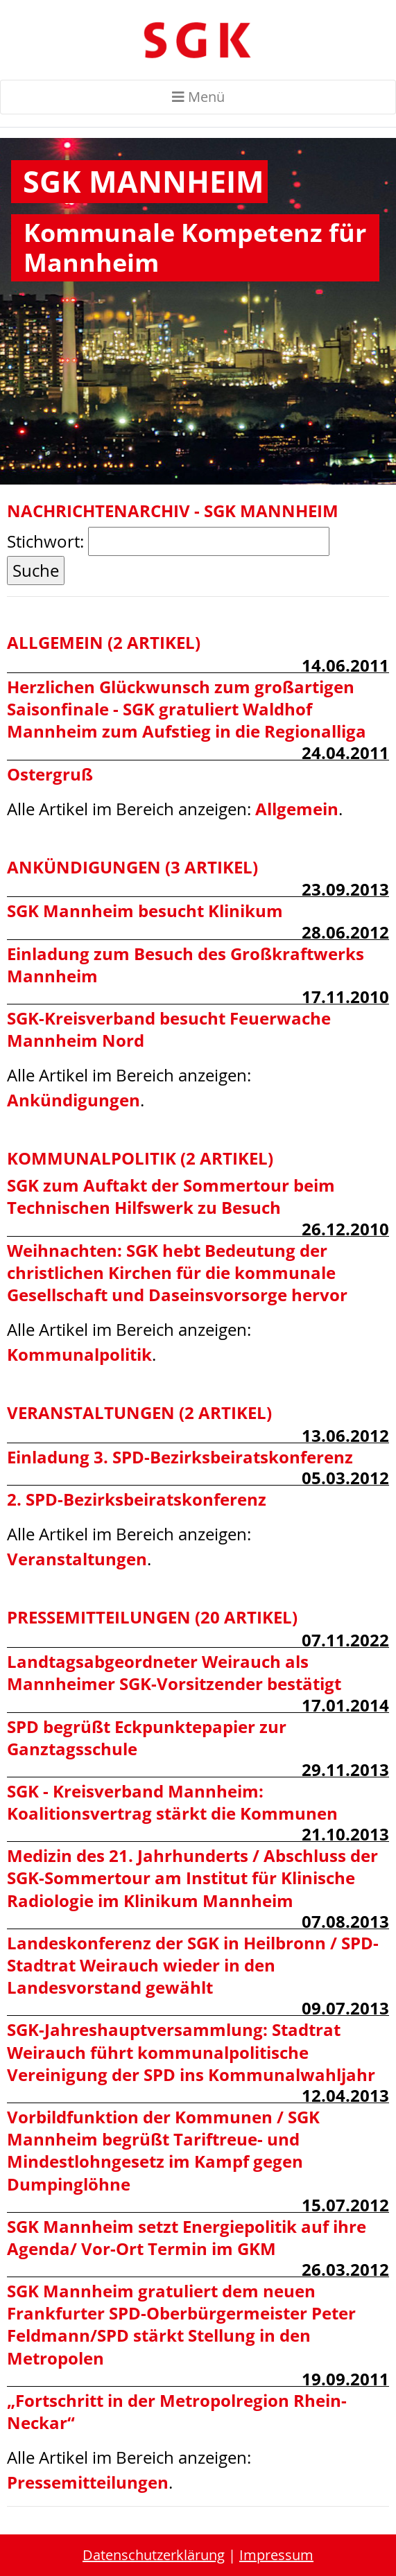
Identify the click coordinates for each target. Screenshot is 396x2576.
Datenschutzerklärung (154, 2554)
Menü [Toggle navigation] (198, 96)
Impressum (276, 2554)
